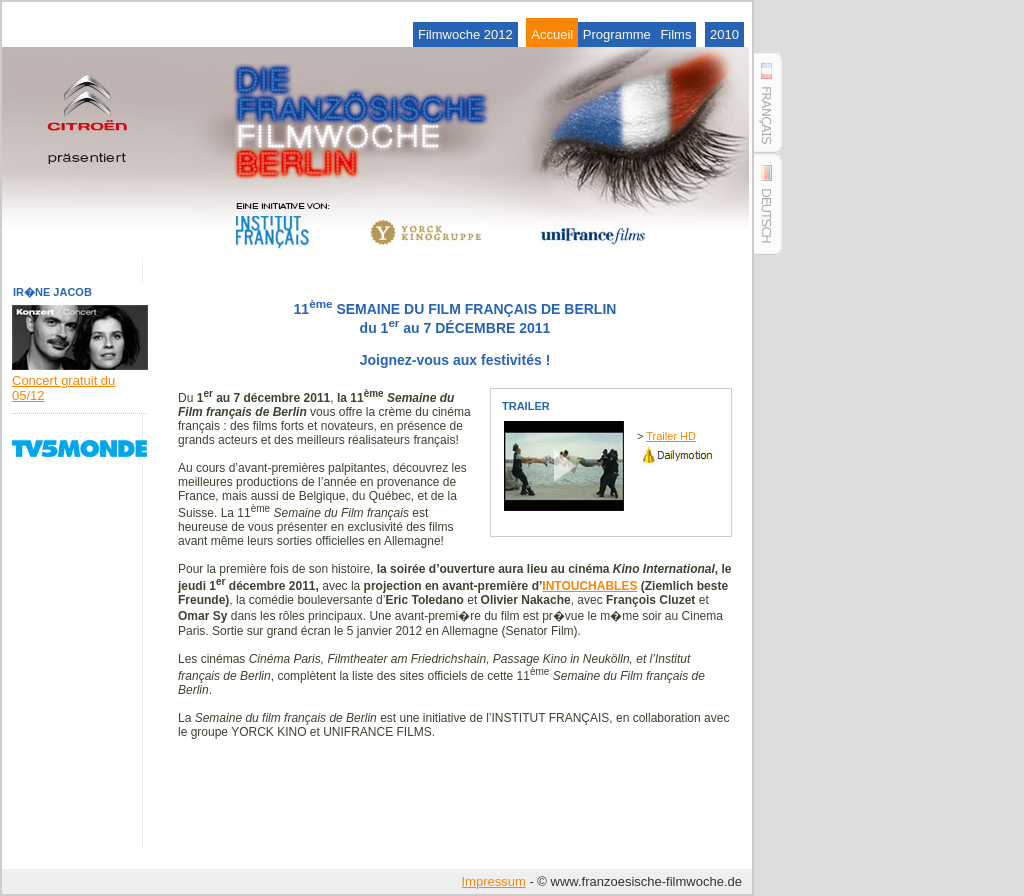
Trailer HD (671, 436)
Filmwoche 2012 (465, 34)
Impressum (493, 881)
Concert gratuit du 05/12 (80, 380)
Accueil (552, 34)
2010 (724, 34)
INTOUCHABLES (589, 586)
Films (675, 34)
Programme (617, 34)
